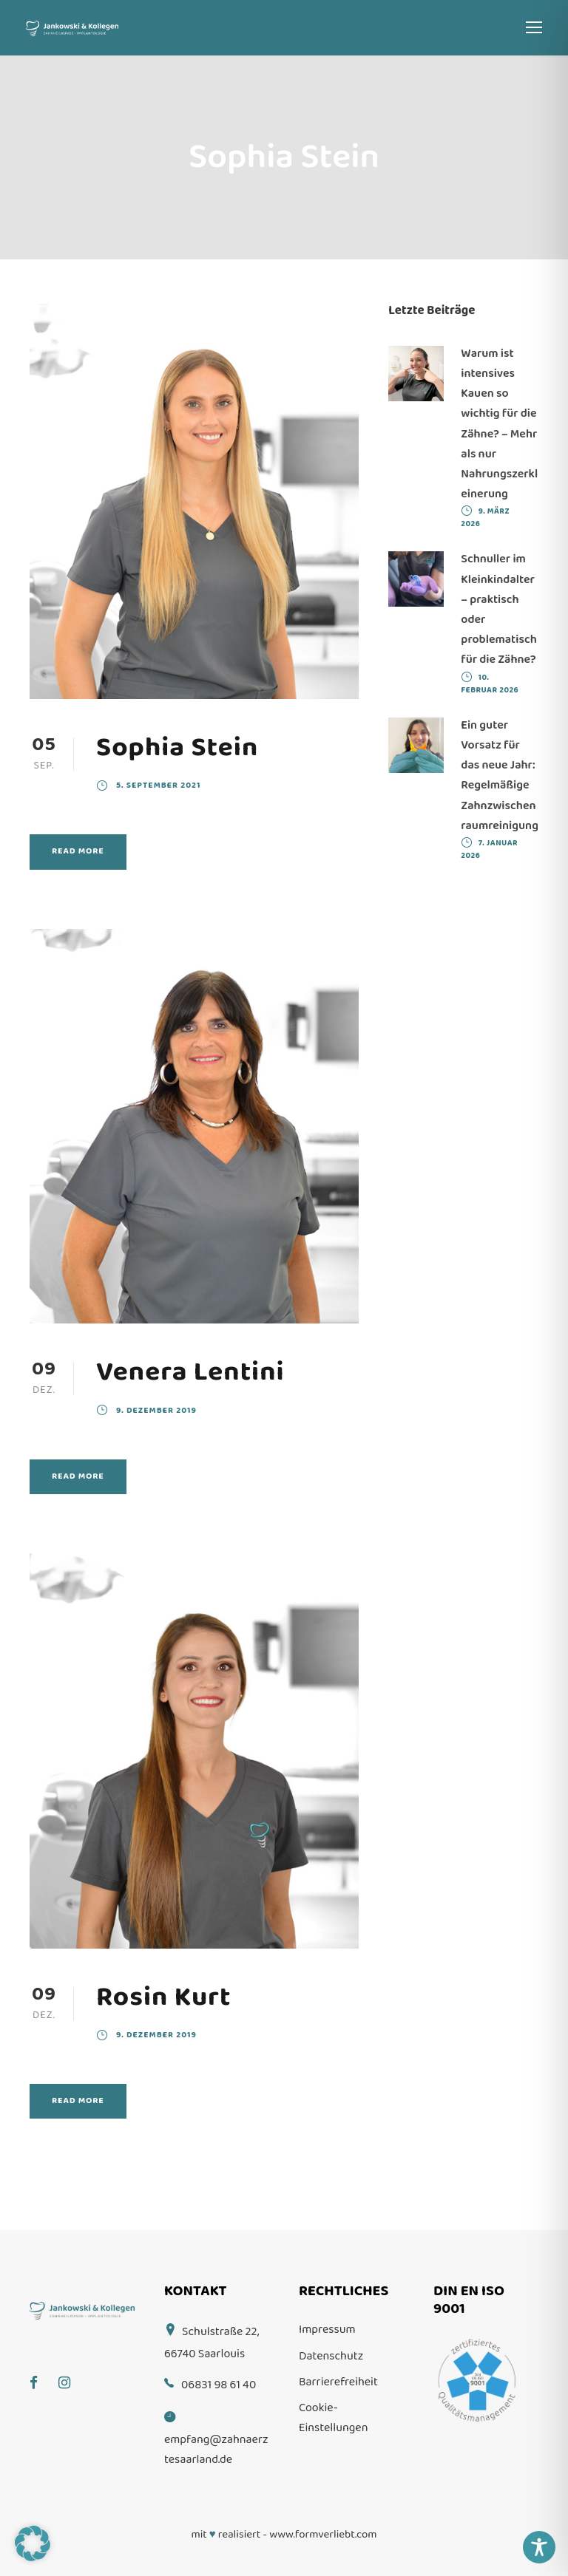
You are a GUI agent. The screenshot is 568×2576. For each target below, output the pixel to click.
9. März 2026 (485, 518)
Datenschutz (331, 2356)
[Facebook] (41, 2372)
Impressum (327, 2329)
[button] (32, 2543)
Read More (78, 851)
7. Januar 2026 (489, 849)
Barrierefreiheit (338, 2382)
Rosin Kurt (163, 1997)
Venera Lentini (190, 1372)
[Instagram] (71, 2372)
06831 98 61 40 (218, 2385)
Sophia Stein (177, 747)
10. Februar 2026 (489, 684)
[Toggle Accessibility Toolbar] (539, 2547)
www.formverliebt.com (322, 2534)
